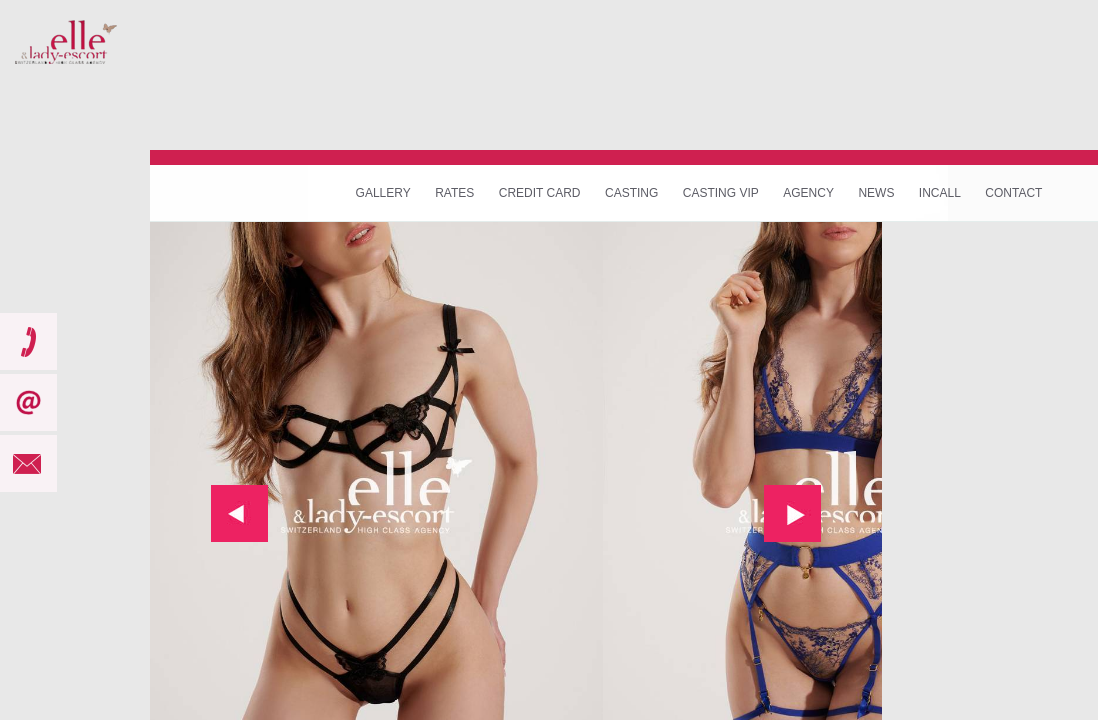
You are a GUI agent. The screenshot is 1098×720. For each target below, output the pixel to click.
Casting (631, 193)
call (28, 341)
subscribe (28, 402)
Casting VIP (721, 193)
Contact (1013, 193)
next (792, 513)
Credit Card (540, 193)
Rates (454, 193)
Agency (808, 193)
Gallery (383, 193)
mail (28, 463)
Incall (940, 193)
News (876, 193)
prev (239, 513)
